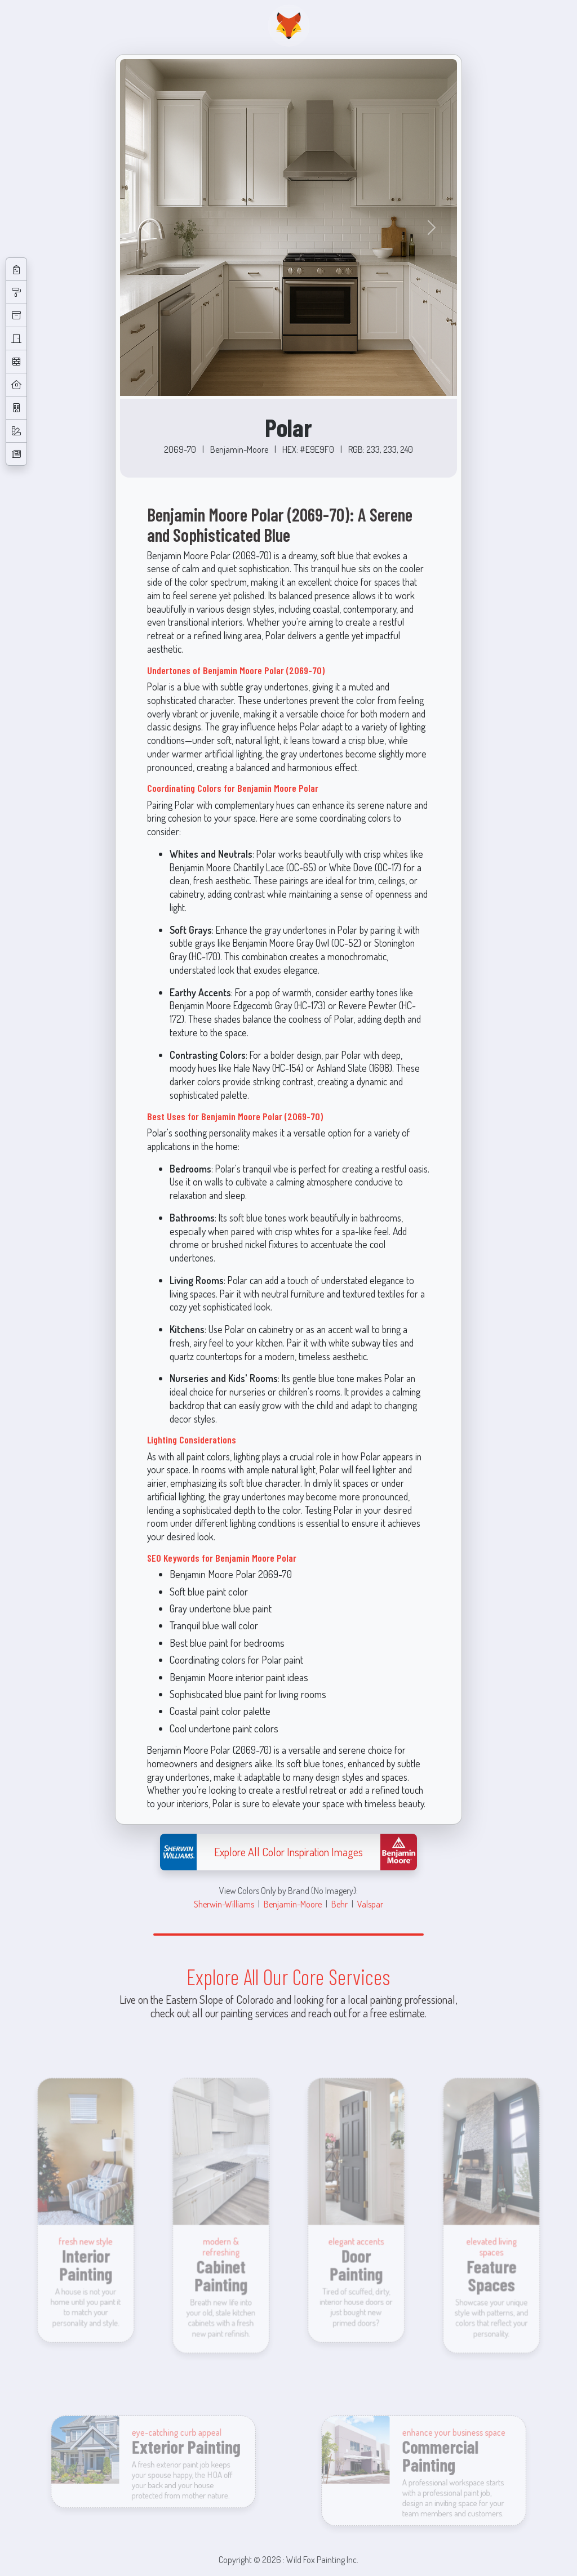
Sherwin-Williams (224, 1904)
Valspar (370, 1904)
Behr (339, 1904)
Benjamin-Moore (293, 1904)
